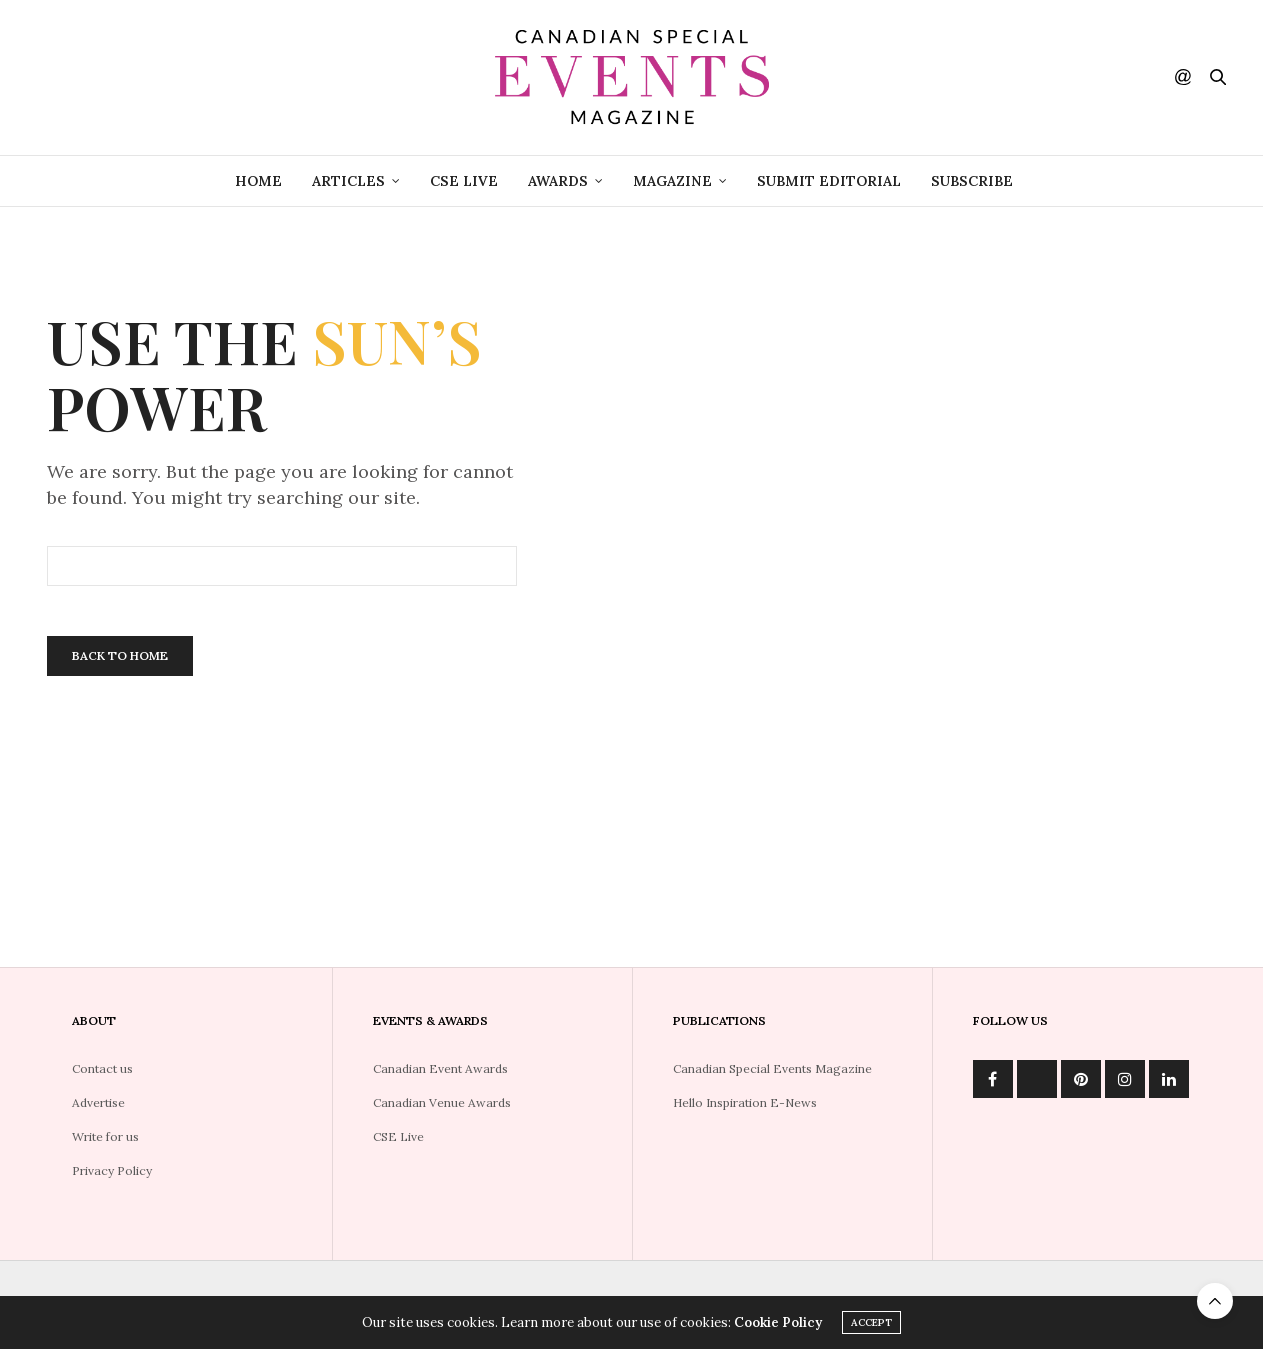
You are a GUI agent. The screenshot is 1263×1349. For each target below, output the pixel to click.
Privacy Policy (112, 1170)
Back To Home (120, 655)
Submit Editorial (829, 181)
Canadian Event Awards (440, 1068)
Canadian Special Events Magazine (772, 1068)
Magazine (672, 181)
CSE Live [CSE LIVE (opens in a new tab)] (464, 181)
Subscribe (972, 181)
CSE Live (398, 1136)
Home (258, 181)
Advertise (98, 1102)
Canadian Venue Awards (442, 1102)
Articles (348, 181)
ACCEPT (871, 1322)
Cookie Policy (778, 1322)
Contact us (102, 1068)
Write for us (105, 1136)
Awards (558, 181)
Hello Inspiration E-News (745, 1102)
